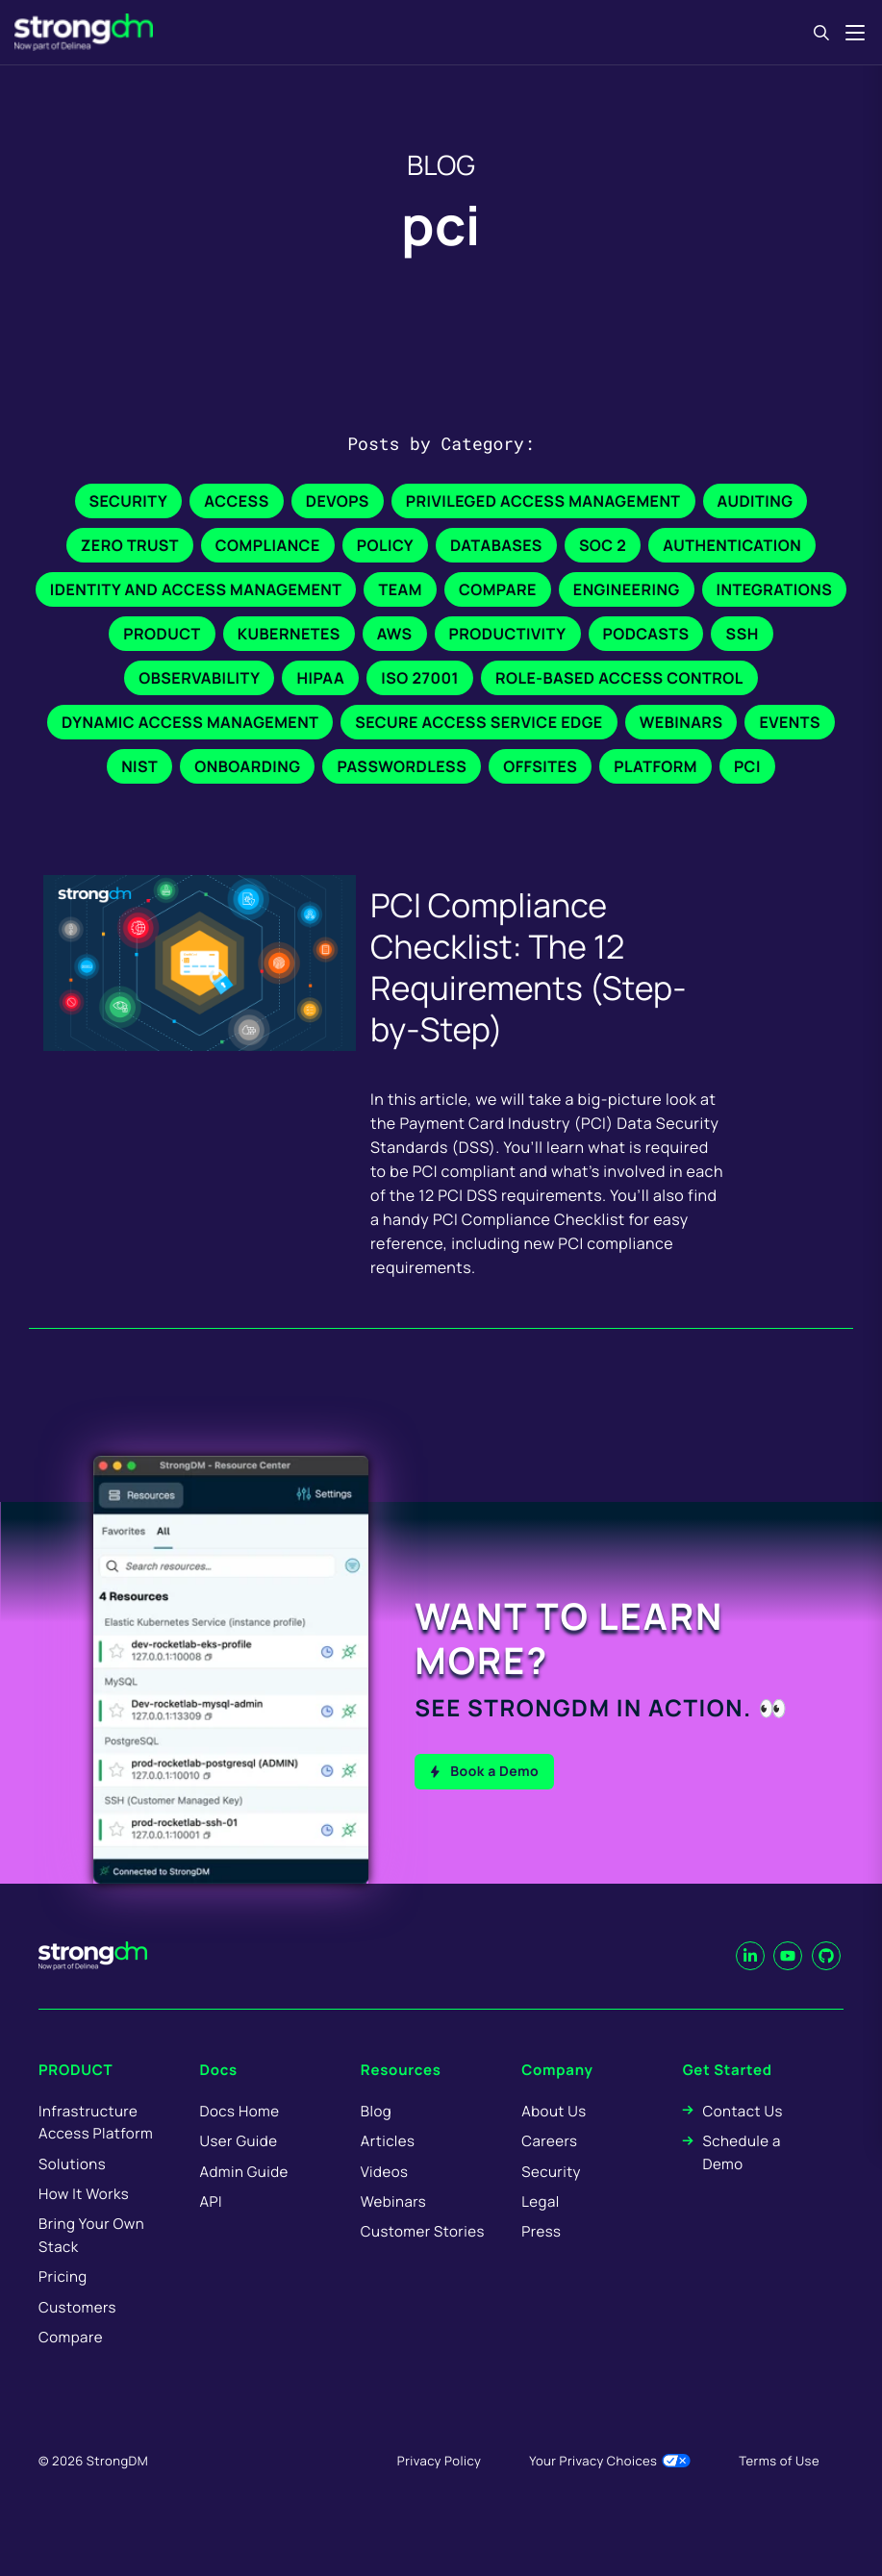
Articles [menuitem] (388, 2167)
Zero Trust (130, 545)
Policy (385, 545)
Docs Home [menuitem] (239, 2136)
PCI (747, 766)
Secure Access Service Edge (478, 722)
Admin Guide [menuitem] (243, 2197)
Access (236, 501)
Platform (655, 766)
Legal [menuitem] (540, 2227)
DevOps (337, 501)
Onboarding (247, 766)
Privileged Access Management (543, 501)
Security (128, 501)
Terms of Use (779, 2486)
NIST (139, 766)
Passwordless (401, 766)
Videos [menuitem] (384, 2197)
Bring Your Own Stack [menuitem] (91, 2260)
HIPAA (320, 677)
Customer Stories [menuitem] (423, 2257)
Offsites (540, 766)
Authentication (732, 545)
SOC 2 (602, 545)
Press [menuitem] (541, 2257)
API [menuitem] (210, 2227)
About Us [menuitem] (553, 2136)
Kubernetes (289, 633)
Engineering (626, 589)
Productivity (508, 633)
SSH (741, 633)
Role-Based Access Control (619, 677)
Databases (496, 545)
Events (789, 722)
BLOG (441, 165)
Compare (498, 589)
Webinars (681, 722)
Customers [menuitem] (77, 2332)
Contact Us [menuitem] (742, 2136)
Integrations (775, 589)
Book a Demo (494, 1769)
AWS (395, 633)
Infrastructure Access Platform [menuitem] (95, 2147)
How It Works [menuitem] (83, 2220)
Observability (199, 677)
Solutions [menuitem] (72, 2189)
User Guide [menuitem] (238, 2167)
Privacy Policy (439, 2486)
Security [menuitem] (551, 2197)
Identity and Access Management (196, 589)
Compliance (267, 545)
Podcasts (646, 633)
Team (399, 589)
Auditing (756, 501)
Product (161, 633)
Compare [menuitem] (70, 2363)
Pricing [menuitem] (63, 2302)
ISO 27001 (420, 677)
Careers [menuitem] (549, 2167)
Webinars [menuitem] (393, 2227)
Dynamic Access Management (190, 722)
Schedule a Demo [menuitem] (741, 2178)
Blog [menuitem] (376, 2136)
